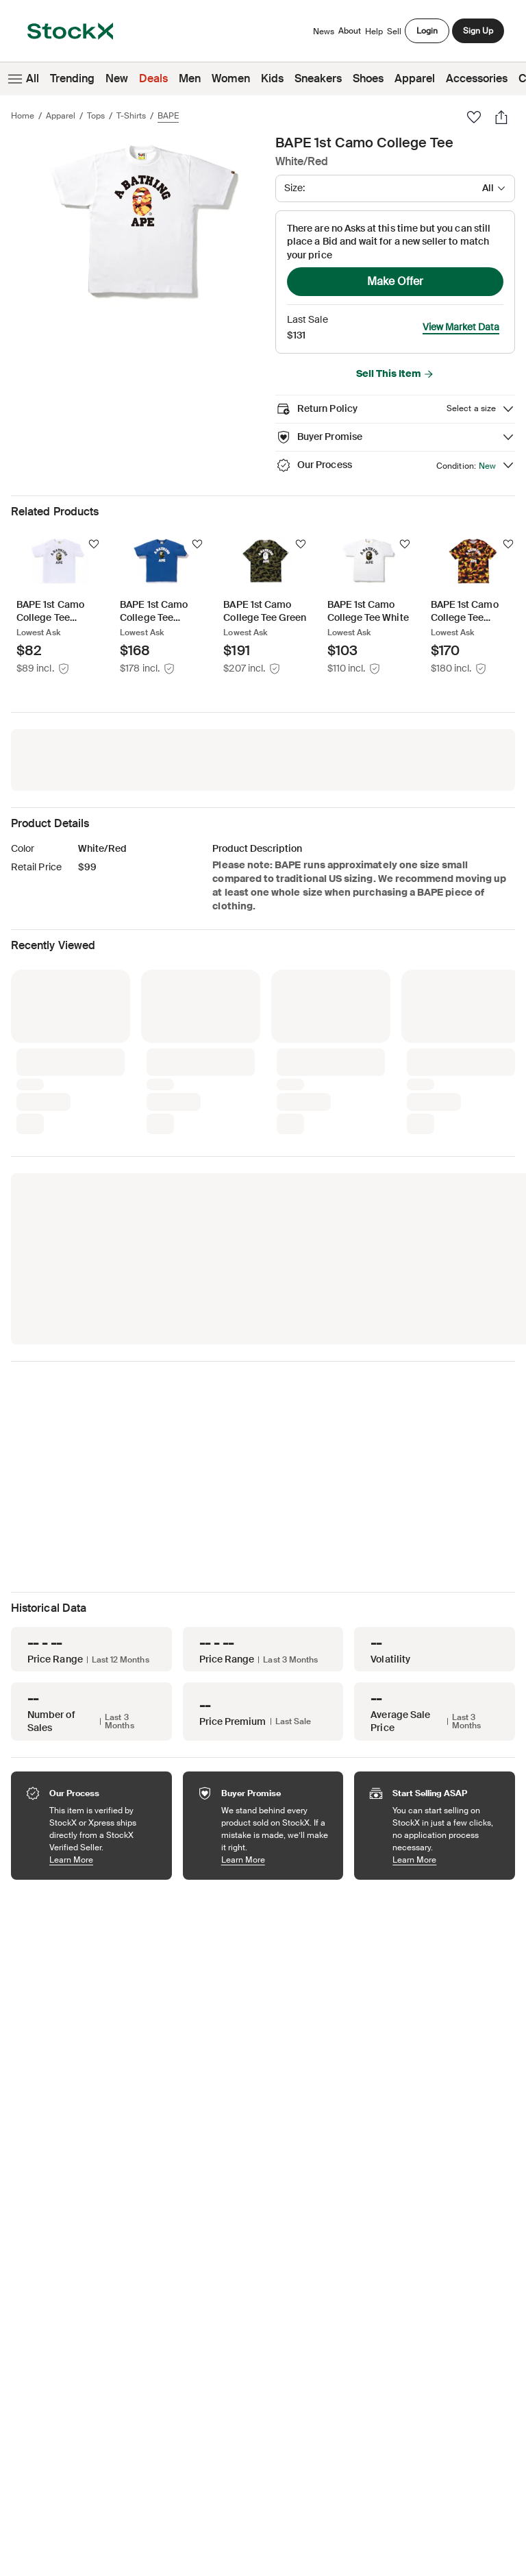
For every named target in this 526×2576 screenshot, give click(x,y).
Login (427, 30)
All (22, 78)
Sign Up (478, 30)
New (116, 78)
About (350, 33)
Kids (272, 78)
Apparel (414, 78)
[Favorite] (474, 117)
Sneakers (318, 78)
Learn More (103, 1859)
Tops (96, 115)
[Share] (501, 117)
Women (231, 78)
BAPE (168, 115)
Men (190, 78)
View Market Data (461, 327)
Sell (394, 31)
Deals (153, 78)
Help (374, 31)
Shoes (368, 78)
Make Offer (395, 281)
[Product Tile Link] (59, 605)
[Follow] (94, 544)
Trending (72, 78)
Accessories (477, 78)
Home (22, 115)
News (323, 31)
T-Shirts (131, 115)
